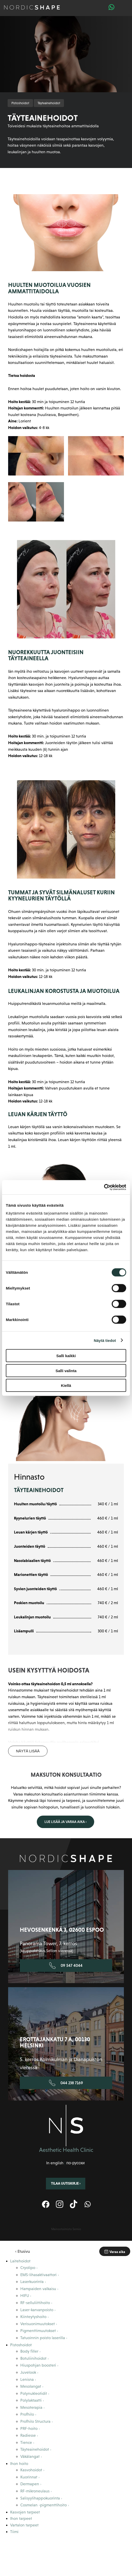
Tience (26, 2442)
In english (54, 2163)
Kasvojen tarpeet (25, 2512)
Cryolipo (27, 2267)
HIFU (24, 2295)
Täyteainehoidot (49, 103)
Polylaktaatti (31, 2400)
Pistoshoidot (20, 103)
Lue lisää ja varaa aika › (65, 1822)
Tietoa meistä (42, 2545)
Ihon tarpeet (21, 2518)
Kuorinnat (28, 2477)
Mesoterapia (31, 2407)
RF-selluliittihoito (35, 2303)
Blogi (42, 2569)
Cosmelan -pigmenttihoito (43, 2505)
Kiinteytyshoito (33, 2316)
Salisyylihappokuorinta (40, 2498)
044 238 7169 (66, 2083)
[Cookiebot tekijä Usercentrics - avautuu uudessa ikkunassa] (104, 1187)
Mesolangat (30, 2386)
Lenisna (27, 2379)
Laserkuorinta (32, 2281)
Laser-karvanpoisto (36, 2310)
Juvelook (28, 2372)
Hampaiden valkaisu (38, 2289)
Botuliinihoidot (33, 2358)
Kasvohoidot (31, 2470)
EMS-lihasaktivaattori (38, 2275)
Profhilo (27, 2414)
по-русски (75, 2163)
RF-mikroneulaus (35, 2491)
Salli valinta (66, 1370)
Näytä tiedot (105, 1340)
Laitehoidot (20, 2261)
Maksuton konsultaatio (42, 2557)
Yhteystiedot (100, 2569)
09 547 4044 (65, 1965)
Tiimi (14, 2531)
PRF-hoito (29, 2428)
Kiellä (66, 1385)
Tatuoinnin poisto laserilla (42, 2338)
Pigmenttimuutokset (38, 2330)
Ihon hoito (19, 2463)
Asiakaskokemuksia (100, 2545)
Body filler (29, 2351)
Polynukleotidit (33, 2393)
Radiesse (28, 2435)
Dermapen (29, 2484)
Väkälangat (30, 2456)
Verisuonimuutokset (37, 2324)
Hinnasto (100, 2557)
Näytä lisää (28, 1751)
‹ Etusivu (22, 2251)
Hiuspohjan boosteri (38, 2365)
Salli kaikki (66, 1356)
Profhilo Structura (35, 2421)
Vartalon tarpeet (24, 2525)
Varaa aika (114, 2252)
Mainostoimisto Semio (66, 2229)
